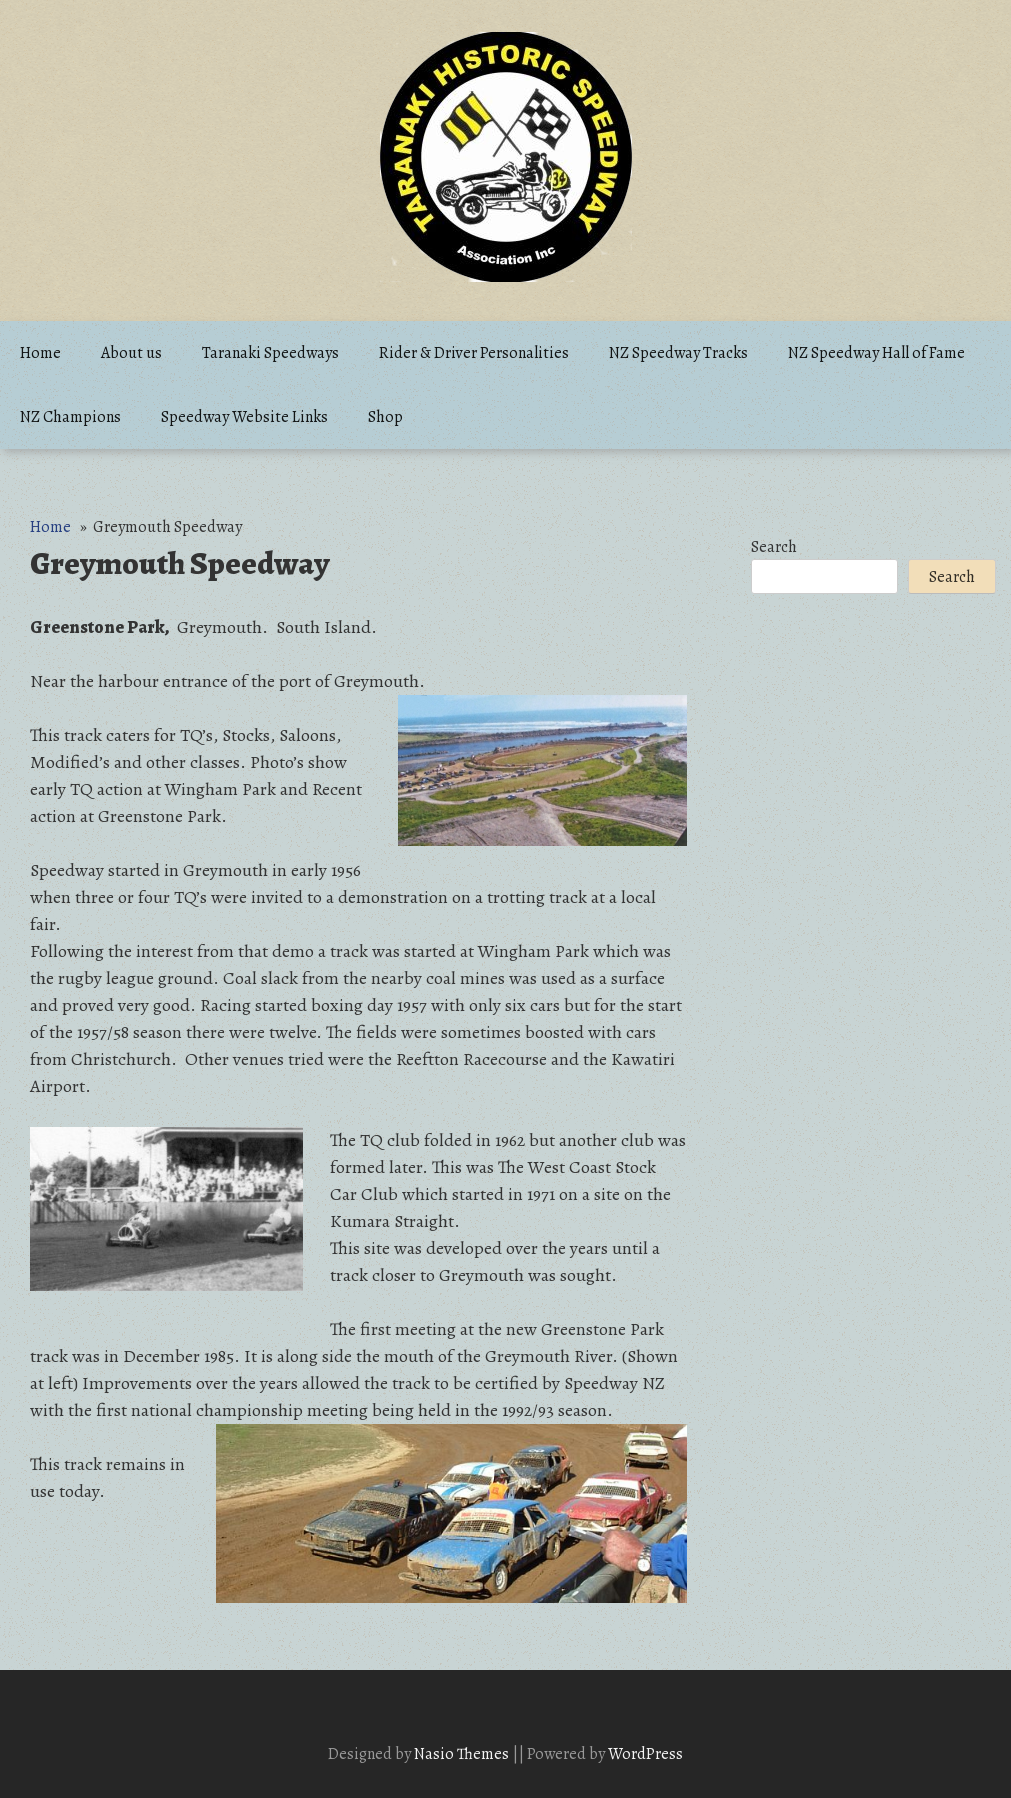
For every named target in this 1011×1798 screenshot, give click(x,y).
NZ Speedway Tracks (678, 353)
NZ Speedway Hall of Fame (876, 353)
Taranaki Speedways (270, 353)
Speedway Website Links (244, 417)
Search (774, 547)
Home (40, 353)
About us (131, 353)
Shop (385, 417)
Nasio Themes (463, 1754)
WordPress (645, 1754)
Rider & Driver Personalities (474, 353)
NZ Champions (70, 417)
